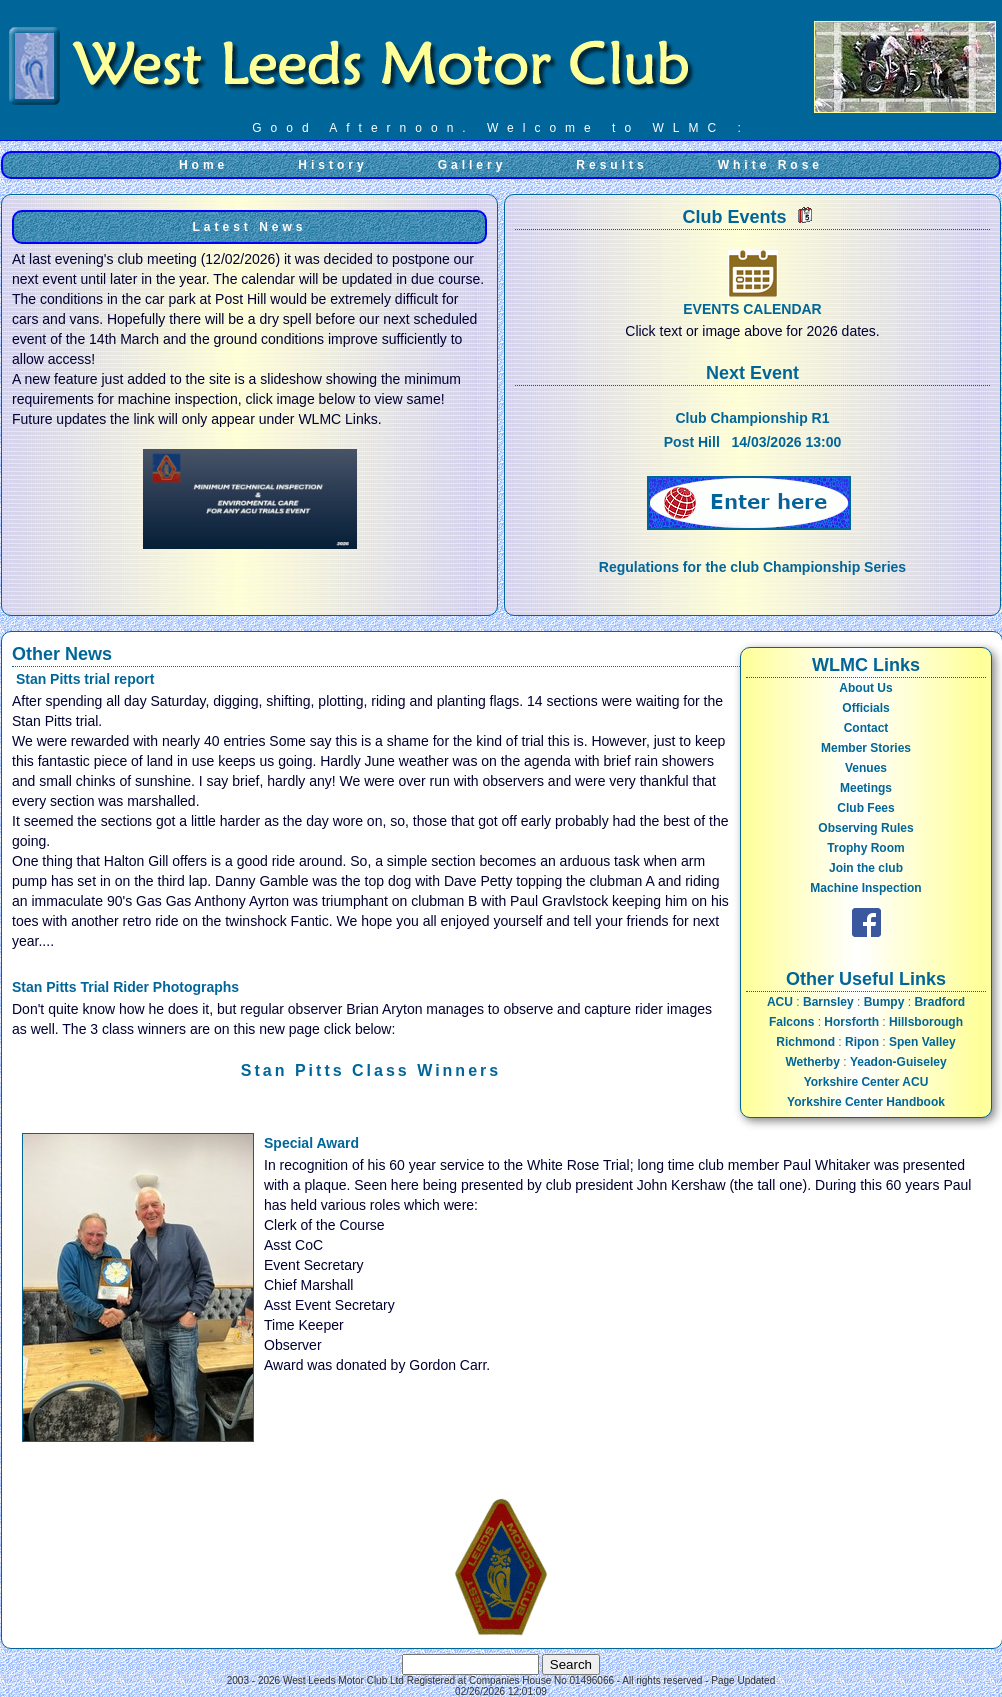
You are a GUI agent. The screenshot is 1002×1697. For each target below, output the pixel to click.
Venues (866, 768)
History (332, 165)
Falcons (791, 1022)
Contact (866, 728)
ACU (780, 1002)
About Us (865, 688)
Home (203, 165)
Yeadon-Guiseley (898, 1062)
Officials (865, 708)
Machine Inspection (865, 888)
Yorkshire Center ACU (866, 1082)
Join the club (866, 868)
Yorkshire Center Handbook (866, 1102)
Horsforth (851, 1022)
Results (611, 165)
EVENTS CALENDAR (752, 309)
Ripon (862, 1042)
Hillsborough (926, 1022)
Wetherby (812, 1062)
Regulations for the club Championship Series (752, 567)
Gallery (472, 165)
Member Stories (866, 748)
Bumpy (884, 1002)
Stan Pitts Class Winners (371, 1070)
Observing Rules (865, 828)
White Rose (770, 165)
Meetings (866, 788)
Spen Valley (922, 1042)
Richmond (805, 1042)
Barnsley (828, 1002)
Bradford (939, 1002)
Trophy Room (865, 848)
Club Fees (865, 808)
